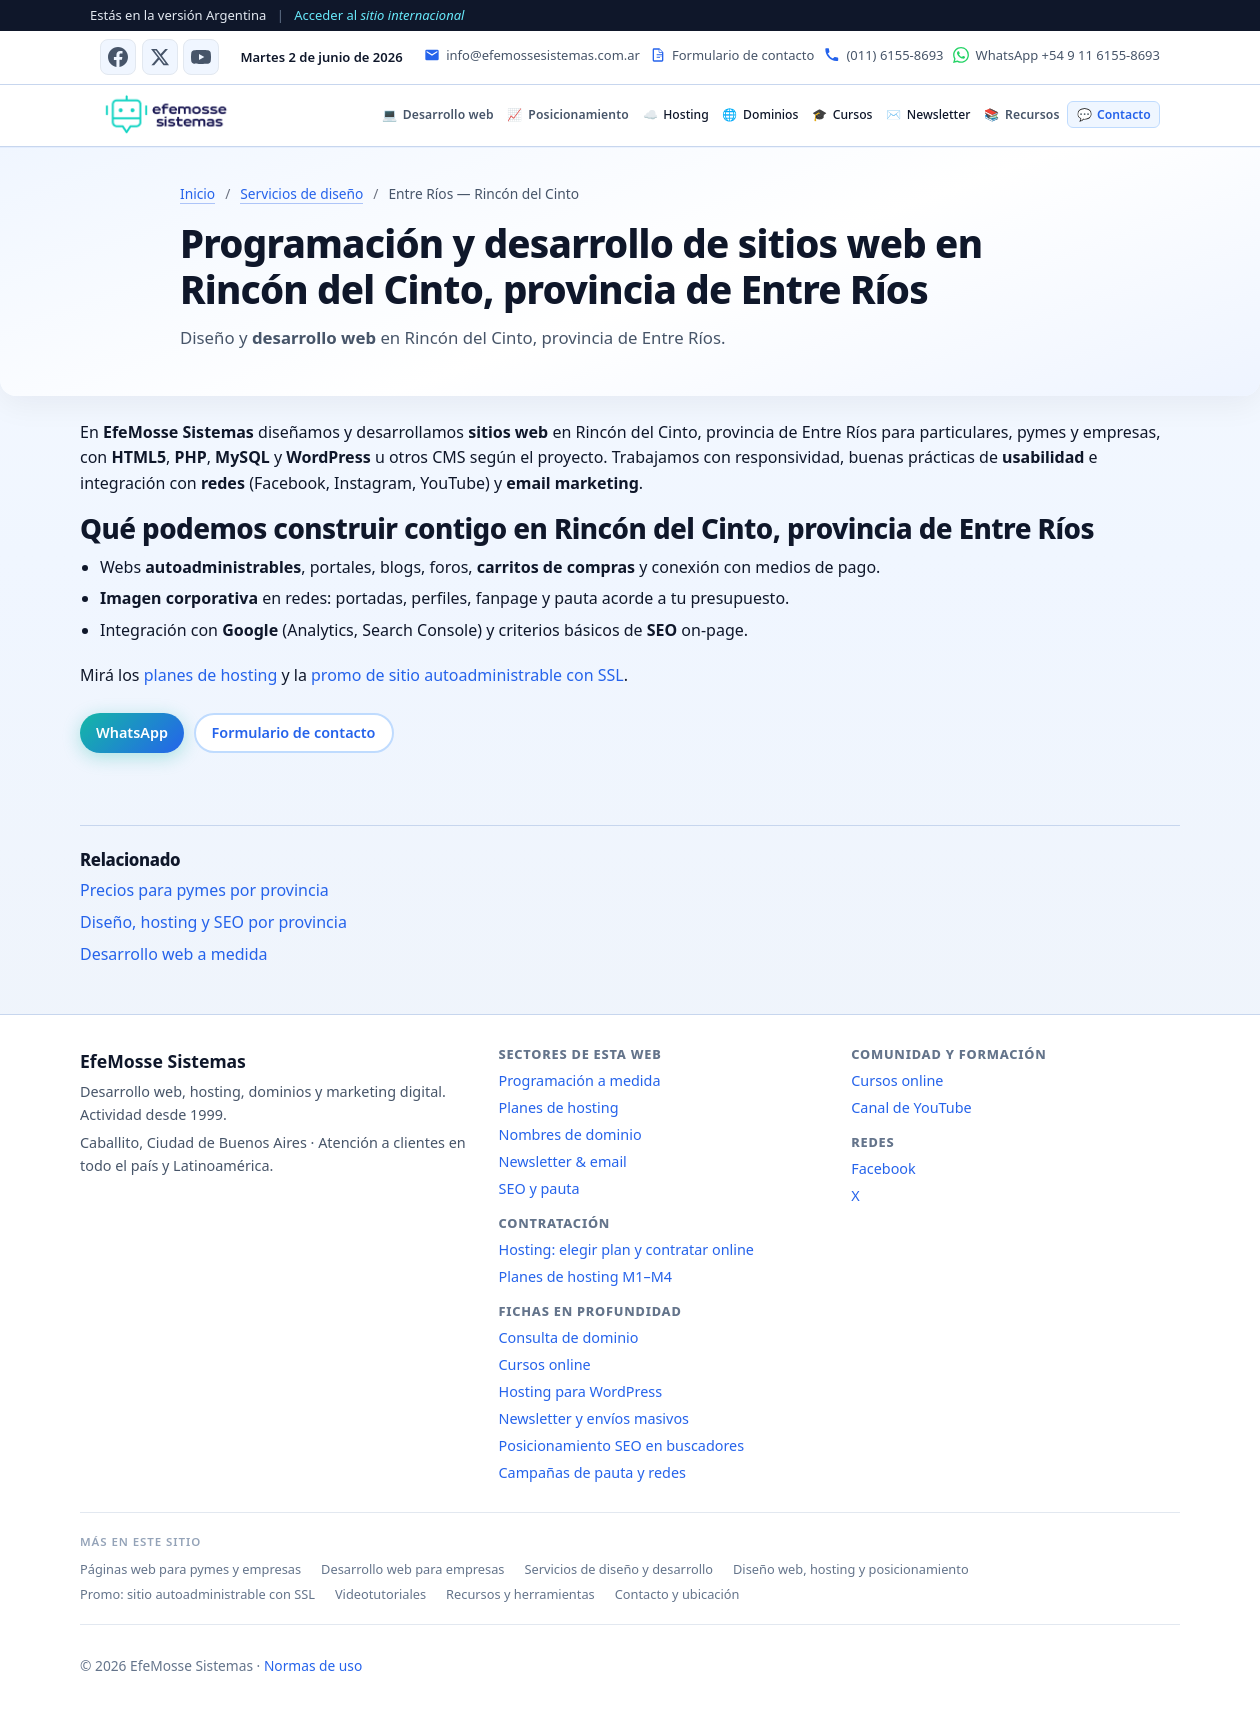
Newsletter (928, 114)
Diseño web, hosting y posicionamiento (851, 1569)
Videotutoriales (380, 1594)
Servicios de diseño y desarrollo (618, 1569)
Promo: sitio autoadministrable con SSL (197, 1594)
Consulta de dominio (569, 1337)
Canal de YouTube (911, 1107)
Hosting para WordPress (581, 1391)
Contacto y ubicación (677, 1594)
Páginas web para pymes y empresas (190, 1569)
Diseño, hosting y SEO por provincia (213, 922)
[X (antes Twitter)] (160, 57)
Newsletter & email (563, 1161)
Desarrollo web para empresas (412, 1569)
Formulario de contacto (294, 732)
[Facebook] (118, 57)
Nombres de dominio (570, 1134)
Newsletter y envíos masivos (594, 1418)
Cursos (842, 114)
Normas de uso (313, 1665)
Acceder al (379, 15)
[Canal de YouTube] (201, 57)
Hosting (676, 114)
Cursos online (545, 1364)
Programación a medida (580, 1080)
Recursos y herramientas (520, 1594)
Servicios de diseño (301, 193)
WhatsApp (132, 732)
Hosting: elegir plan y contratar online (626, 1249)
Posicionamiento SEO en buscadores (622, 1445)
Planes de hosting (559, 1107)
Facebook (883, 1168)
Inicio (197, 193)
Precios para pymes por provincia (204, 890)
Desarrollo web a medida (174, 954)
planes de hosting (211, 675)
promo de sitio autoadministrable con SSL (467, 675)
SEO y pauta (539, 1188)
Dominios (760, 114)
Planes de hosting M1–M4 (586, 1276)
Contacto (1114, 114)
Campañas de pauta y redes (592, 1472)
